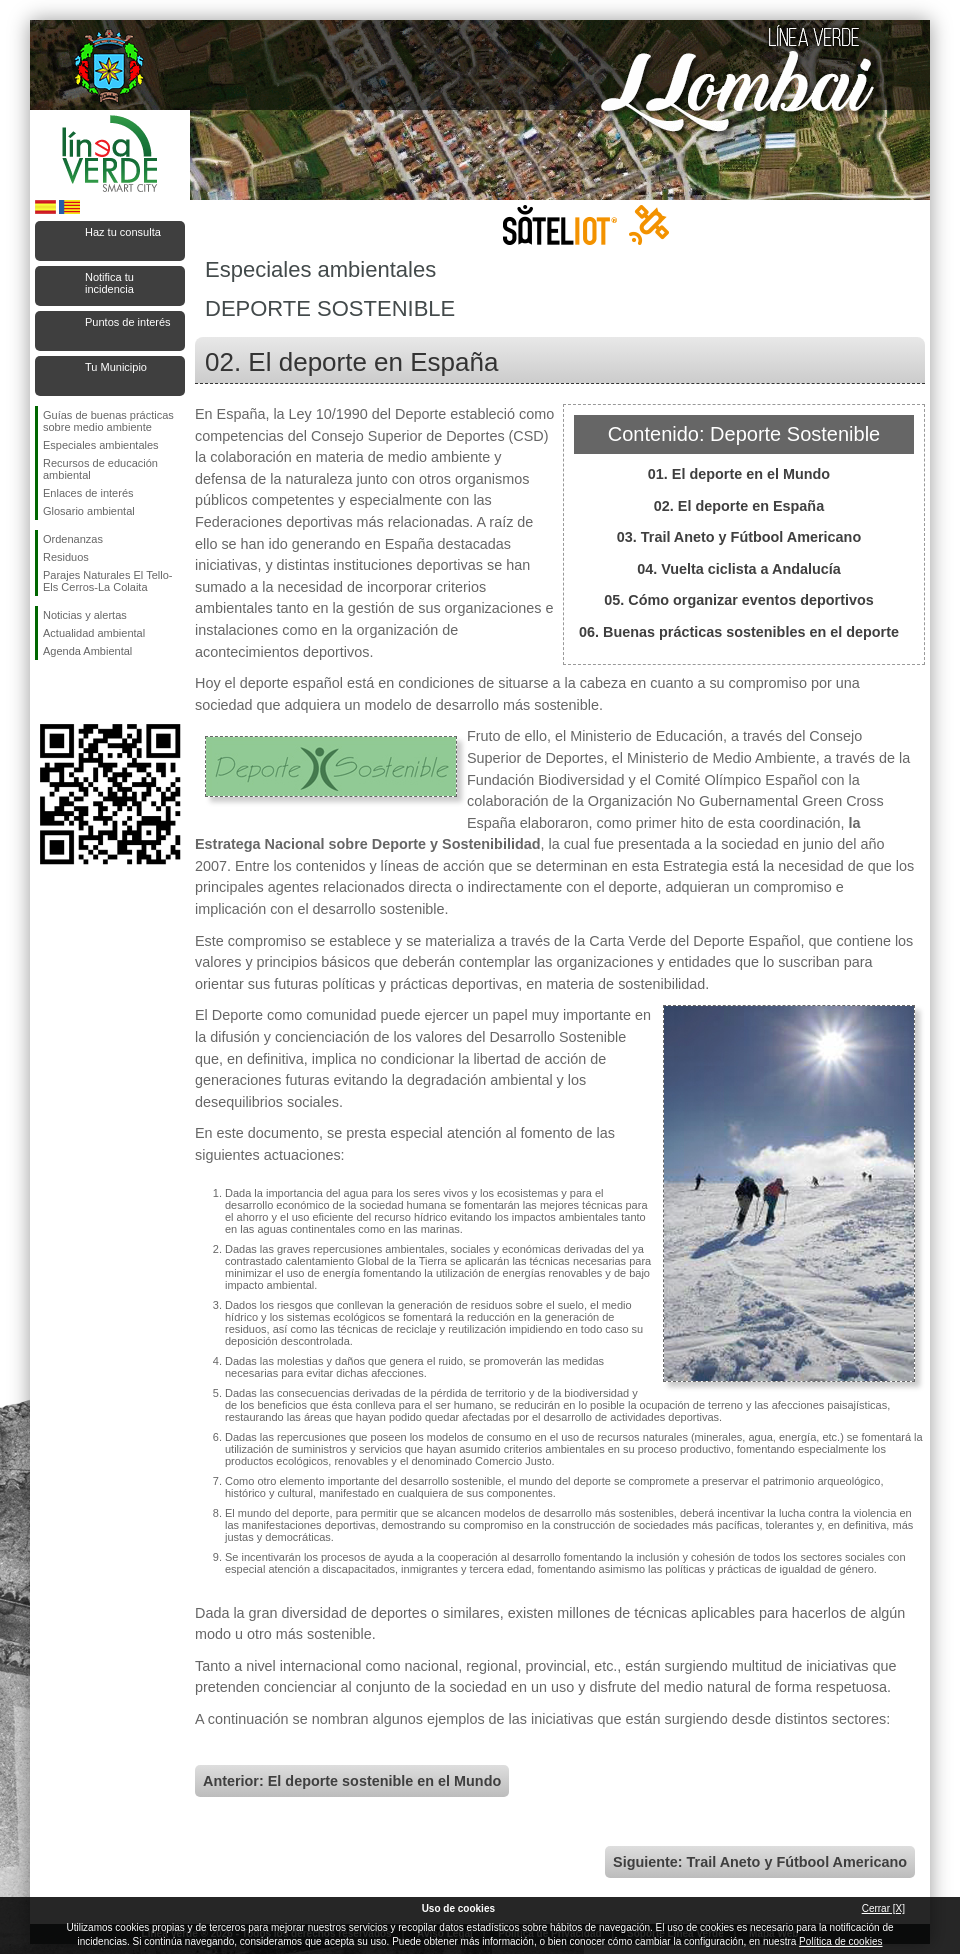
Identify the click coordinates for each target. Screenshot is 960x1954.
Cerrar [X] (883, 1908)
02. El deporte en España (739, 506)
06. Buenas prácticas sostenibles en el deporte (739, 632)
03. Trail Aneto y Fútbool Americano (739, 537)
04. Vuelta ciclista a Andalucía (739, 569)
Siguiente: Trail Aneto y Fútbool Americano (760, 1862)
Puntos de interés (128, 322)
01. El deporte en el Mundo (739, 474)
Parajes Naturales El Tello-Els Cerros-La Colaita (107, 581)
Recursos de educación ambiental (100, 469)
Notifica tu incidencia (109, 283)
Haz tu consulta (123, 232)
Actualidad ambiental (94, 633)
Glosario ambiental (89, 511)
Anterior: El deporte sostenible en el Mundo (352, 1781)
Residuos (66, 557)
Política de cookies (840, 1941)
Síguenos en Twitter (80, 692)
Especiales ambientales (101, 445)
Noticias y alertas (85, 615)
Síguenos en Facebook (47, 692)
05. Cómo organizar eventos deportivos (739, 600)
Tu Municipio (116, 367)
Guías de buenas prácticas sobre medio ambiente (108, 421)
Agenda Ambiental (87, 651)
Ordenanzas (73, 539)
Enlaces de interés (88, 493)
